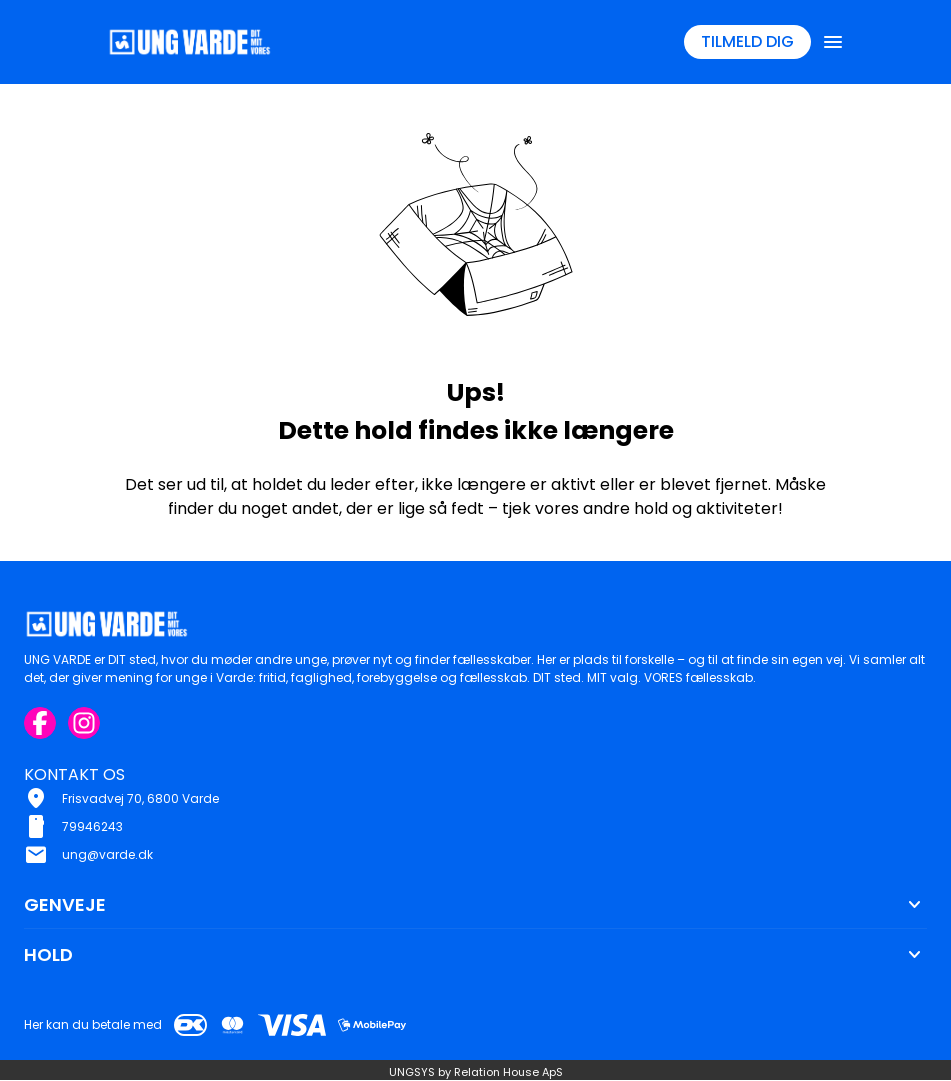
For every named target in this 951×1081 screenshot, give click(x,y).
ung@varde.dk (107, 854)
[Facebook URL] (40, 723)
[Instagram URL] (84, 723)
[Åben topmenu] (833, 42)
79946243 (92, 826)
